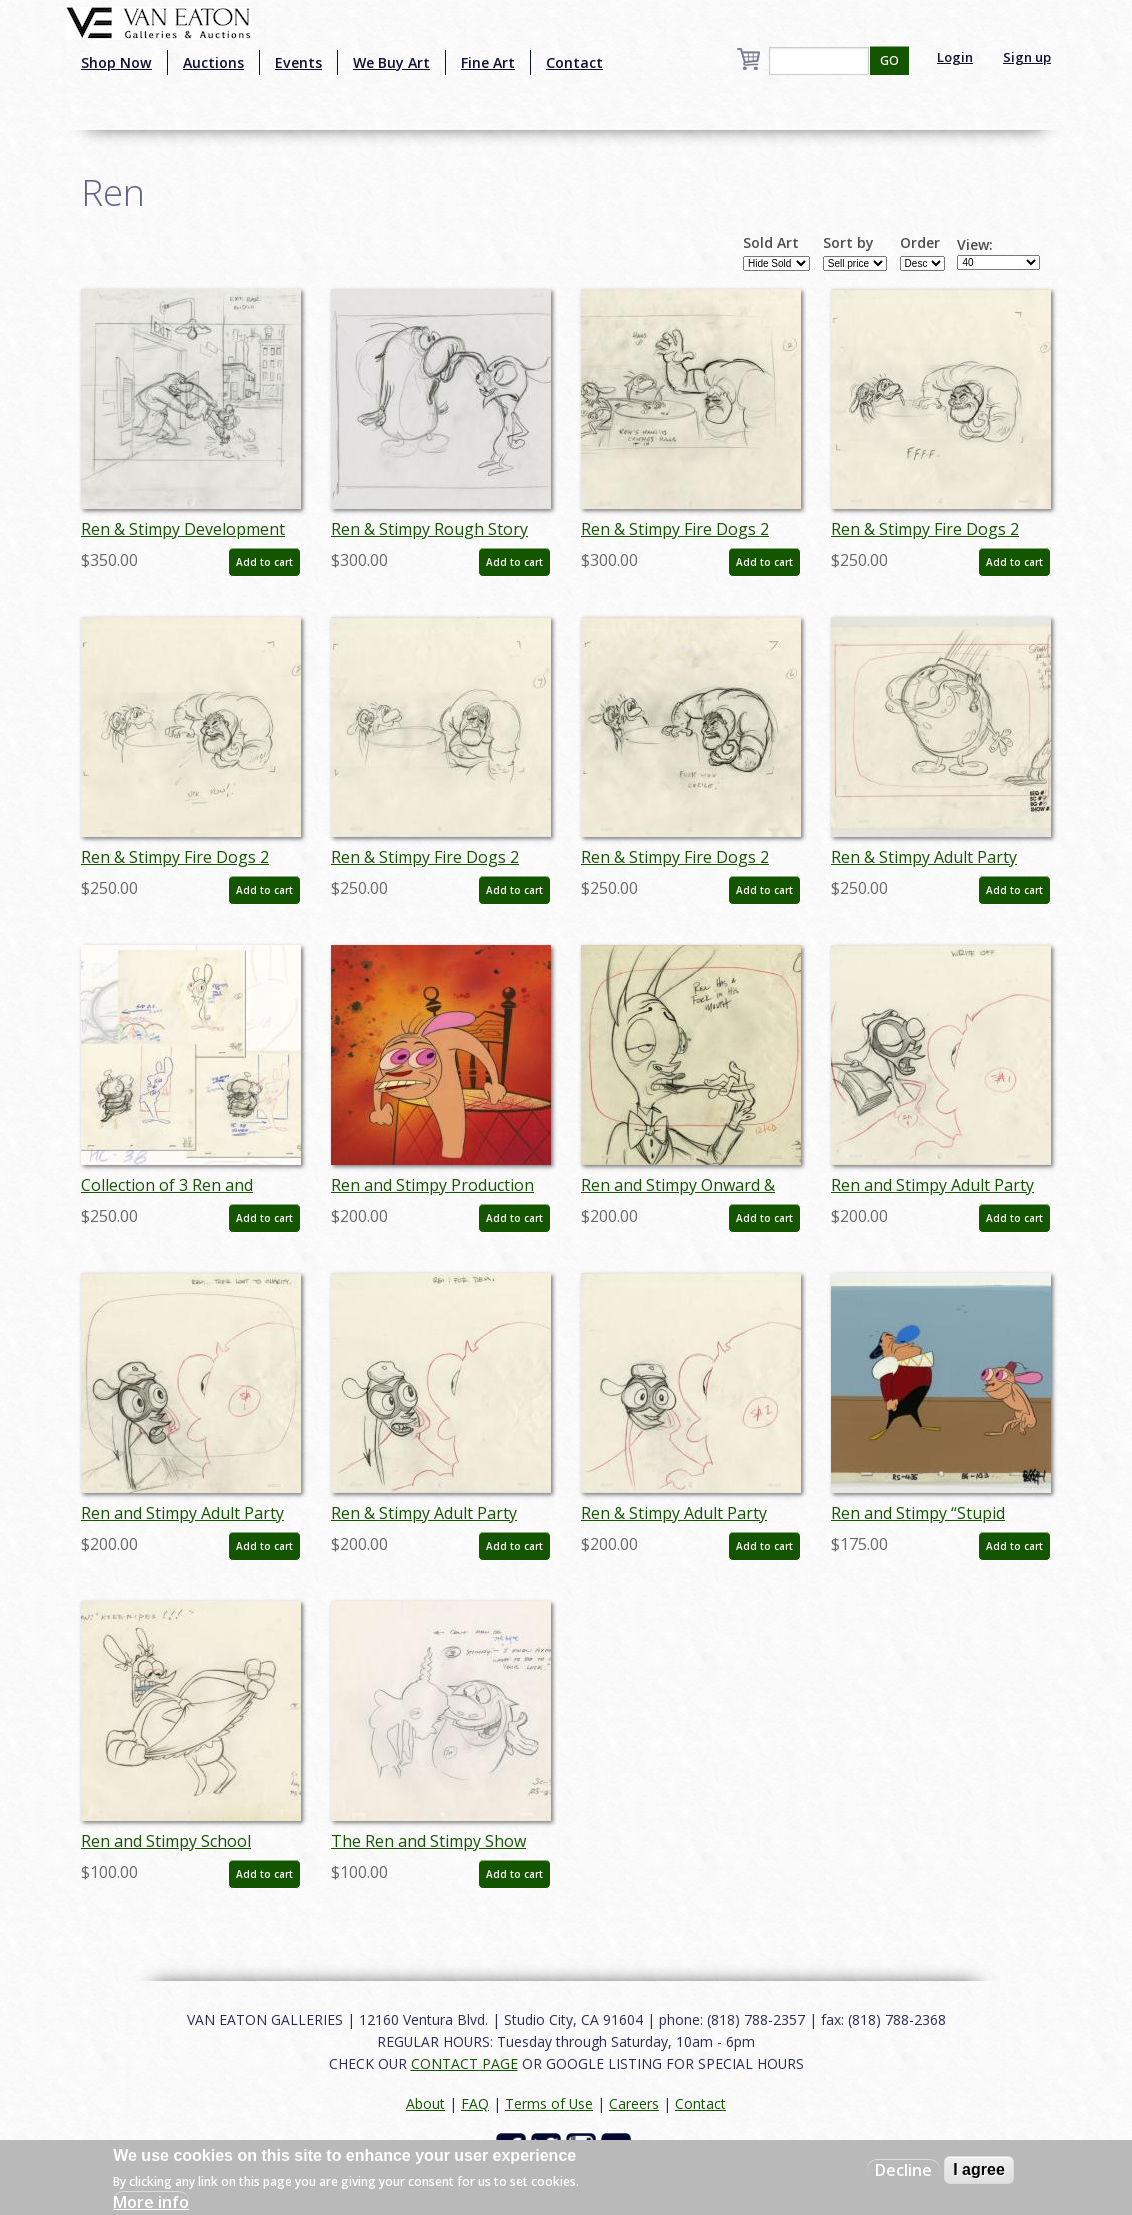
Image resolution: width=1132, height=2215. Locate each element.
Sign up (1027, 57)
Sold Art (771, 243)
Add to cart (264, 562)
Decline (903, 2170)
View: (975, 245)
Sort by (848, 243)
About (425, 2103)
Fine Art (488, 62)
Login (955, 57)
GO (889, 60)
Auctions (213, 62)
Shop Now (116, 62)
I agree (979, 2169)
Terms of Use (549, 2103)
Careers (634, 2103)
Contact (574, 62)
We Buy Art (391, 62)
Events (298, 62)
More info (151, 2202)
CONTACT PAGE (464, 2063)
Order (920, 243)
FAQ (475, 2103)
